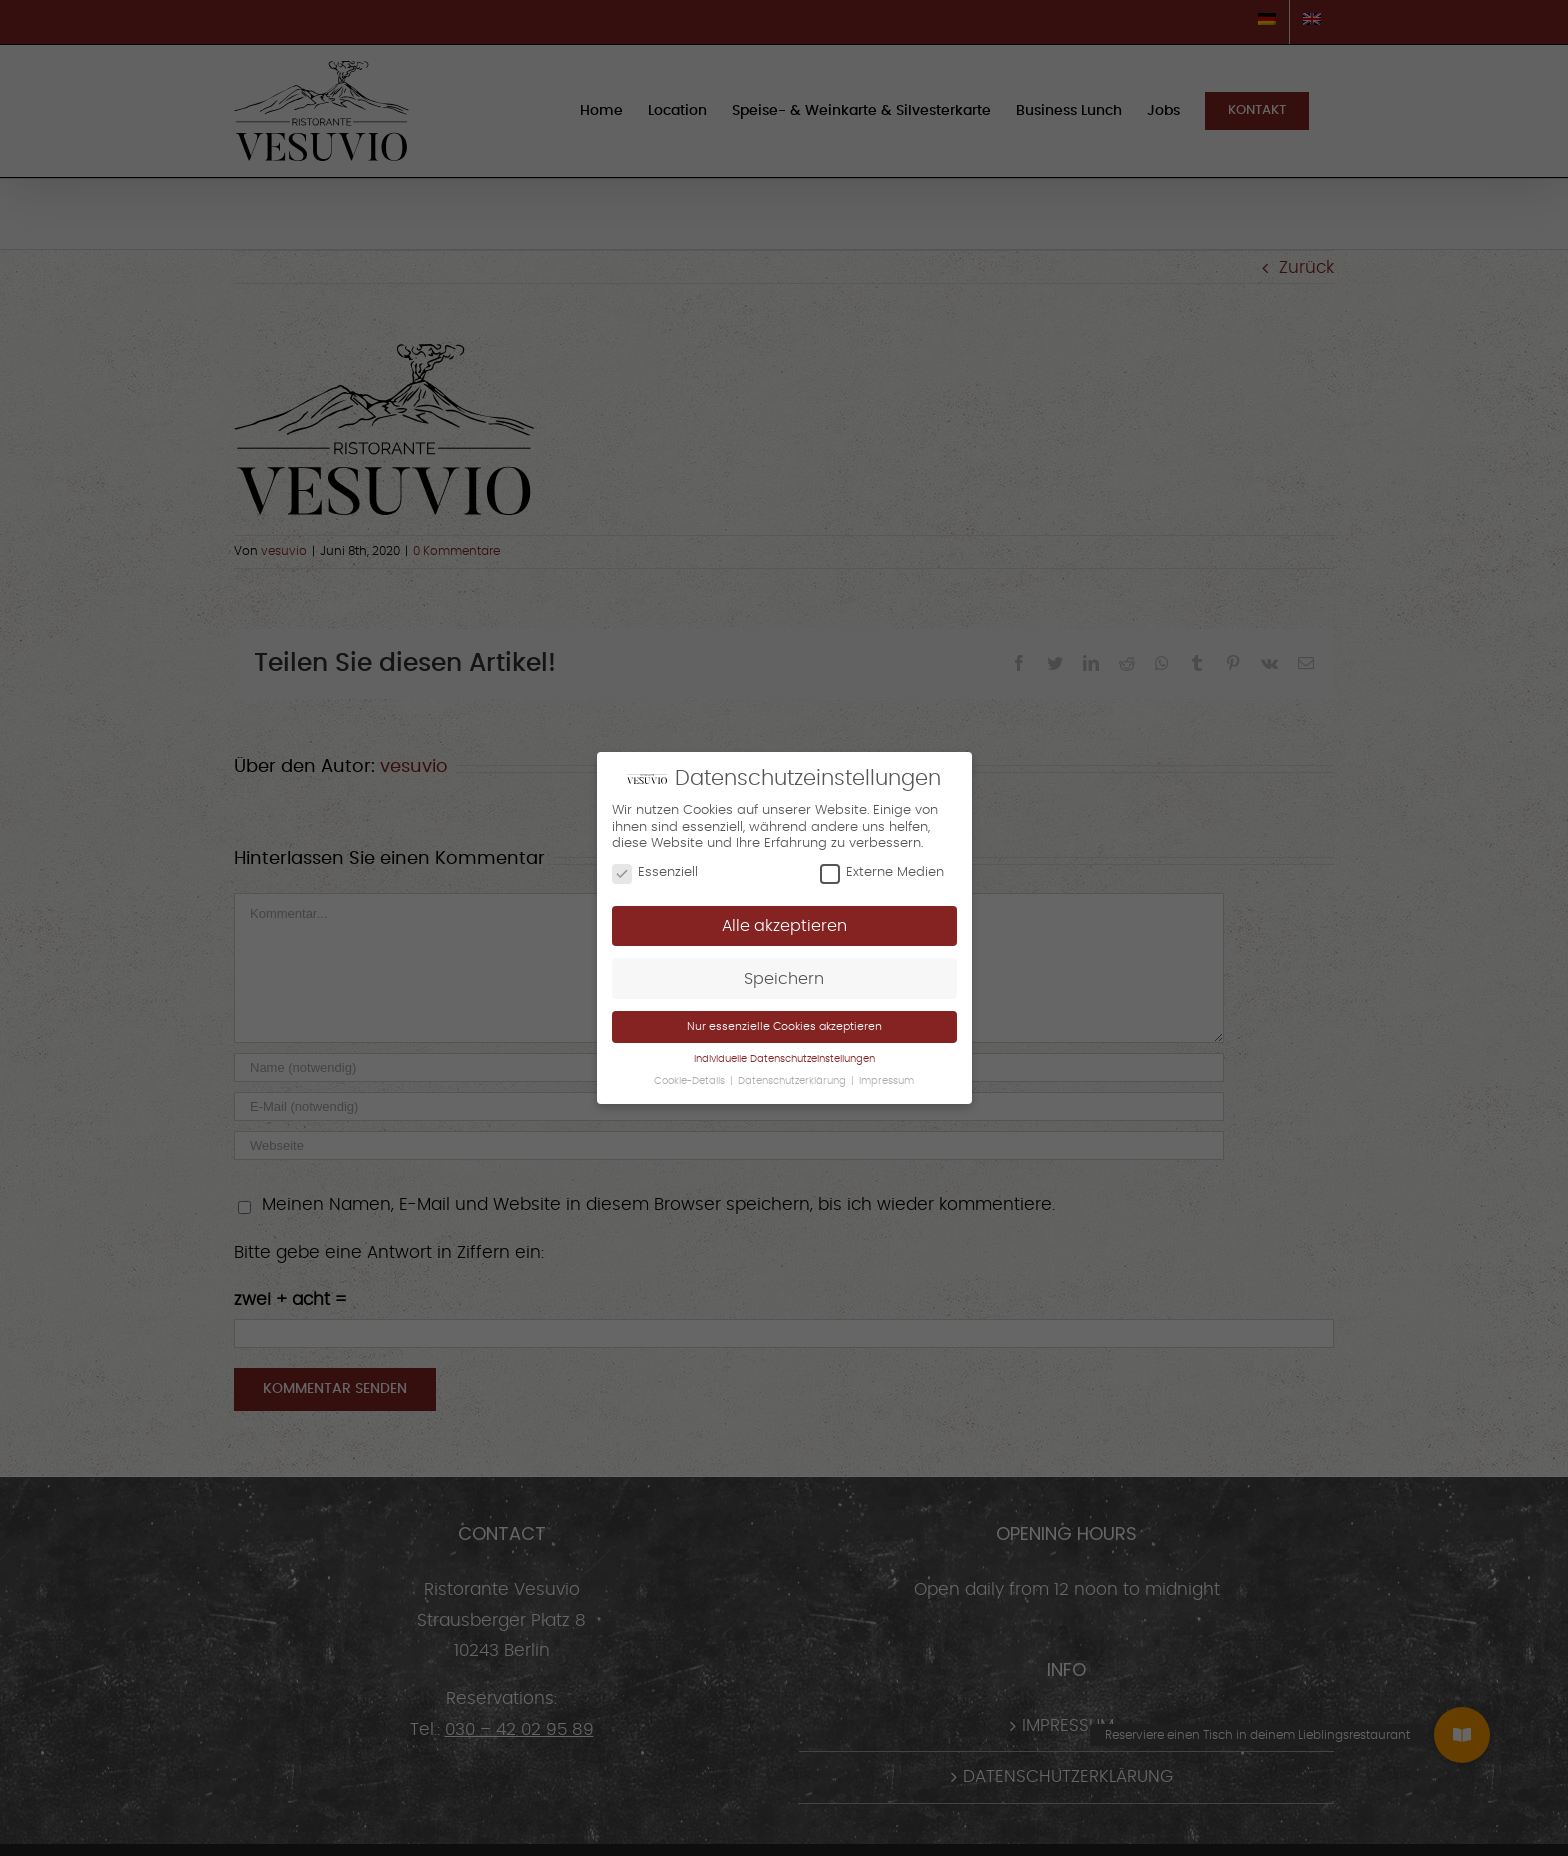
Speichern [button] (784, 979)
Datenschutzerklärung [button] (793, 1081)
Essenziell (655, 873)
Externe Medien (882, 873)
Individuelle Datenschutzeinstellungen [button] (784, 1059)
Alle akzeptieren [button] (784, 926)
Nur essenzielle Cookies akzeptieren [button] (784, 1026)
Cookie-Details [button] (691, 1081)
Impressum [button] (886, 1081)
